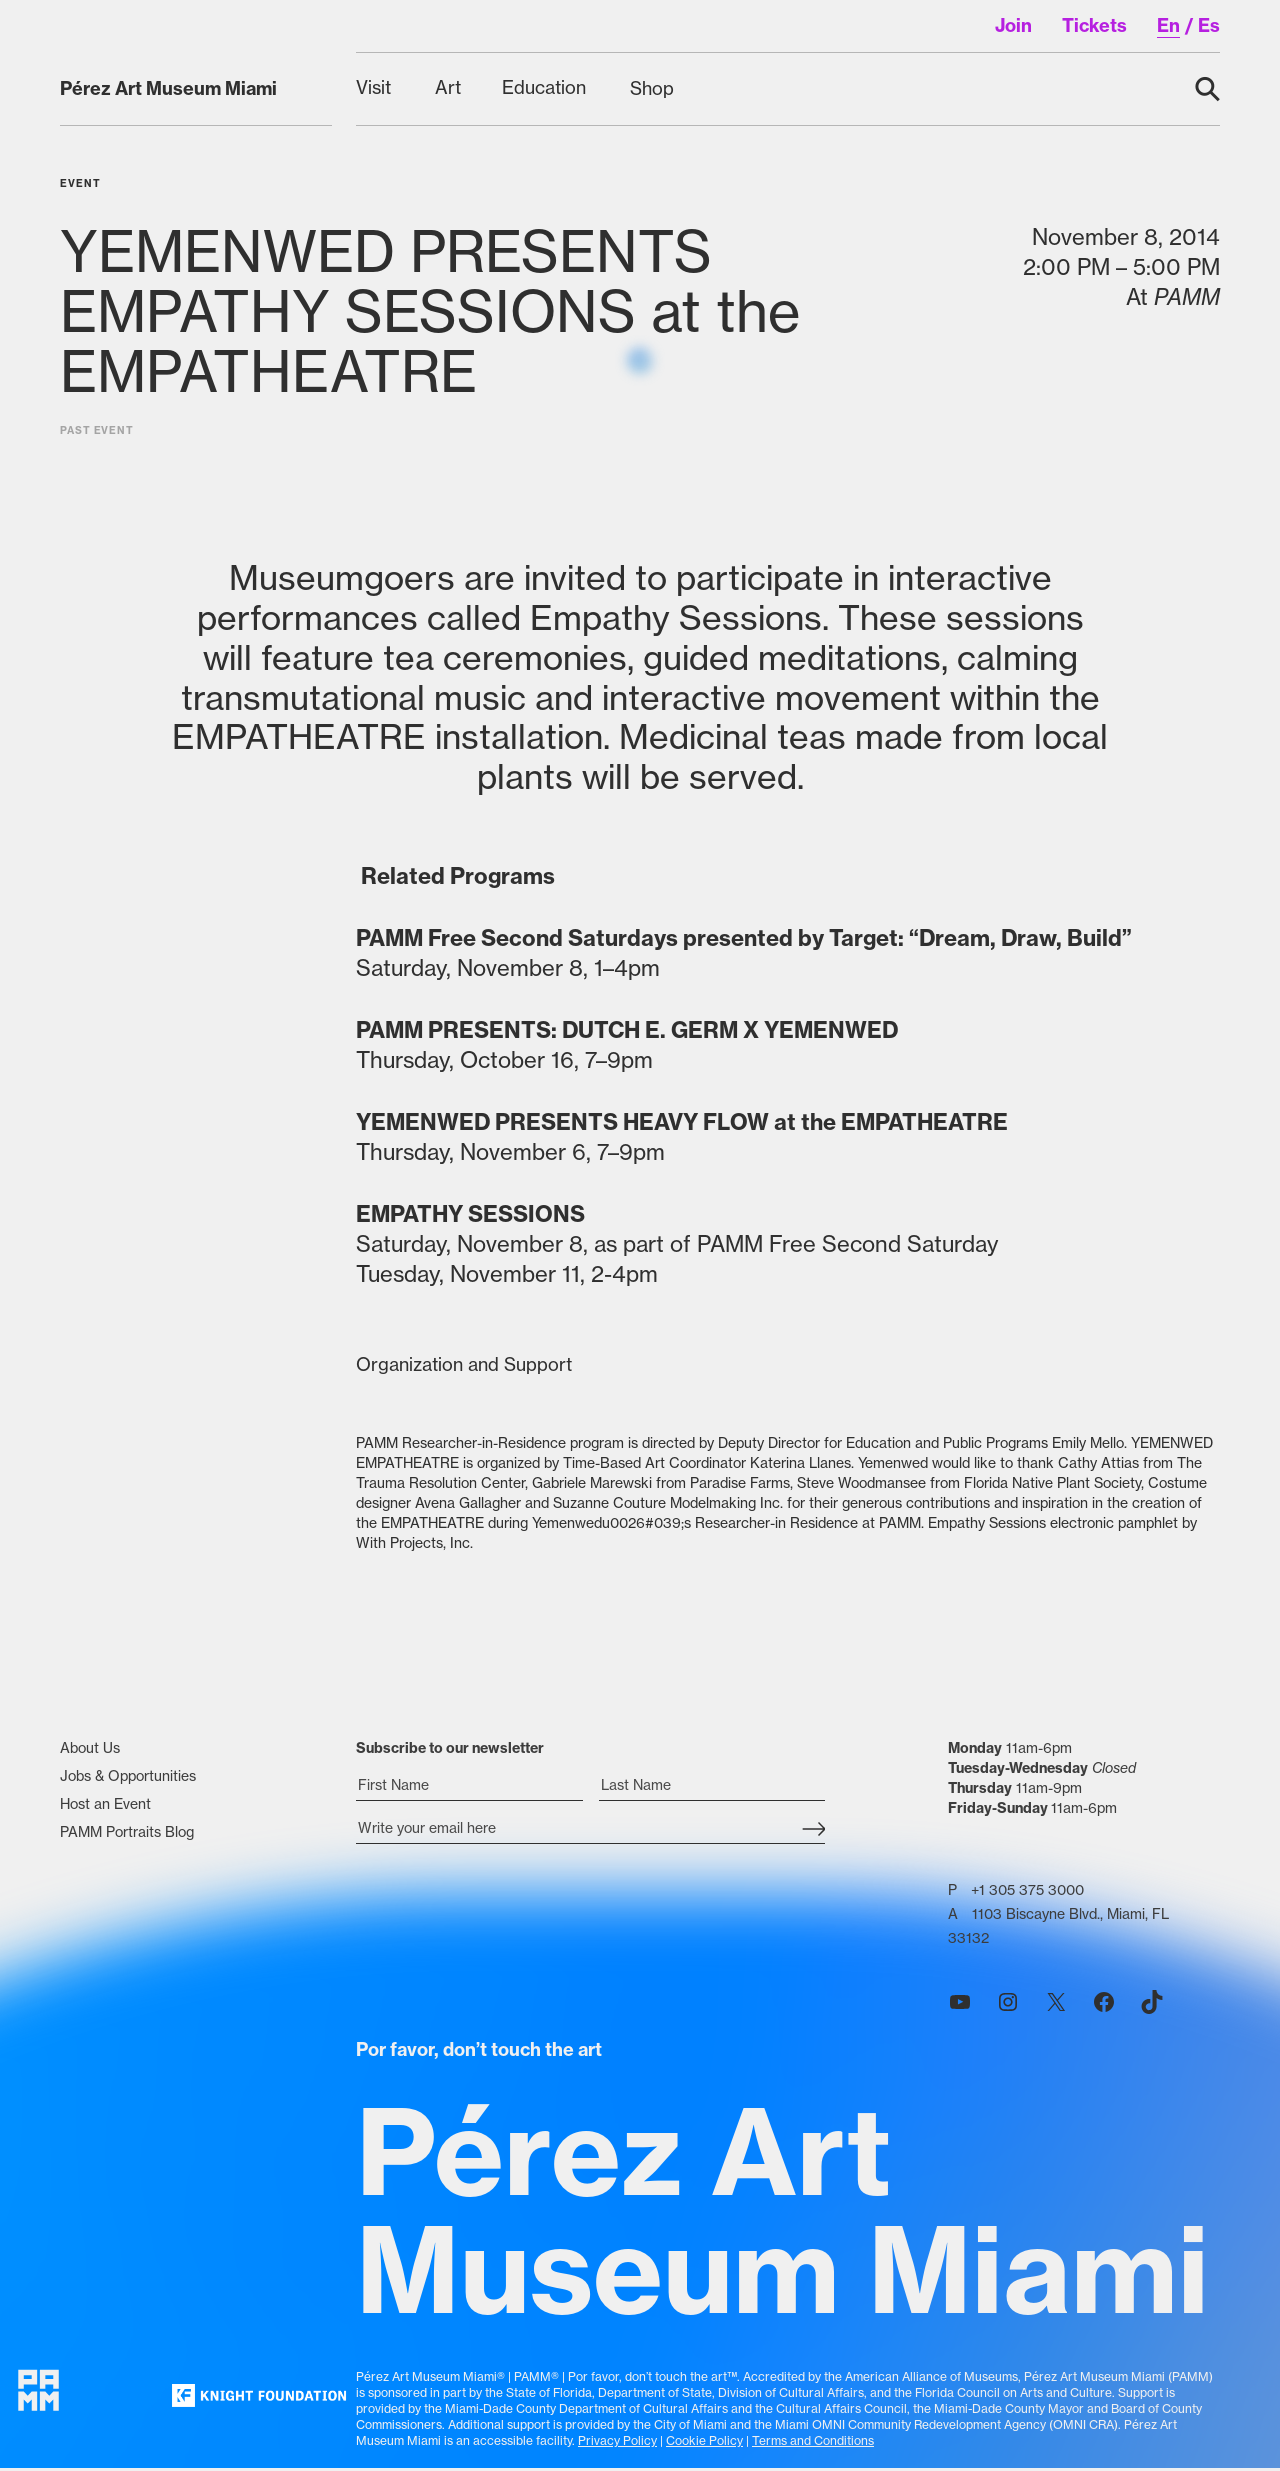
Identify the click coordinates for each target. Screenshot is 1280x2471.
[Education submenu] (546, 88)
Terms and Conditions (813, 2446)
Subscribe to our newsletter (450, 1755)
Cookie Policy (704, 2446)
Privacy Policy (617, 2446)
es (1209, 25)
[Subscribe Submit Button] (813, 1837)
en (1168, 25)
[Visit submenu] (375, 88)
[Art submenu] (448, 88)
